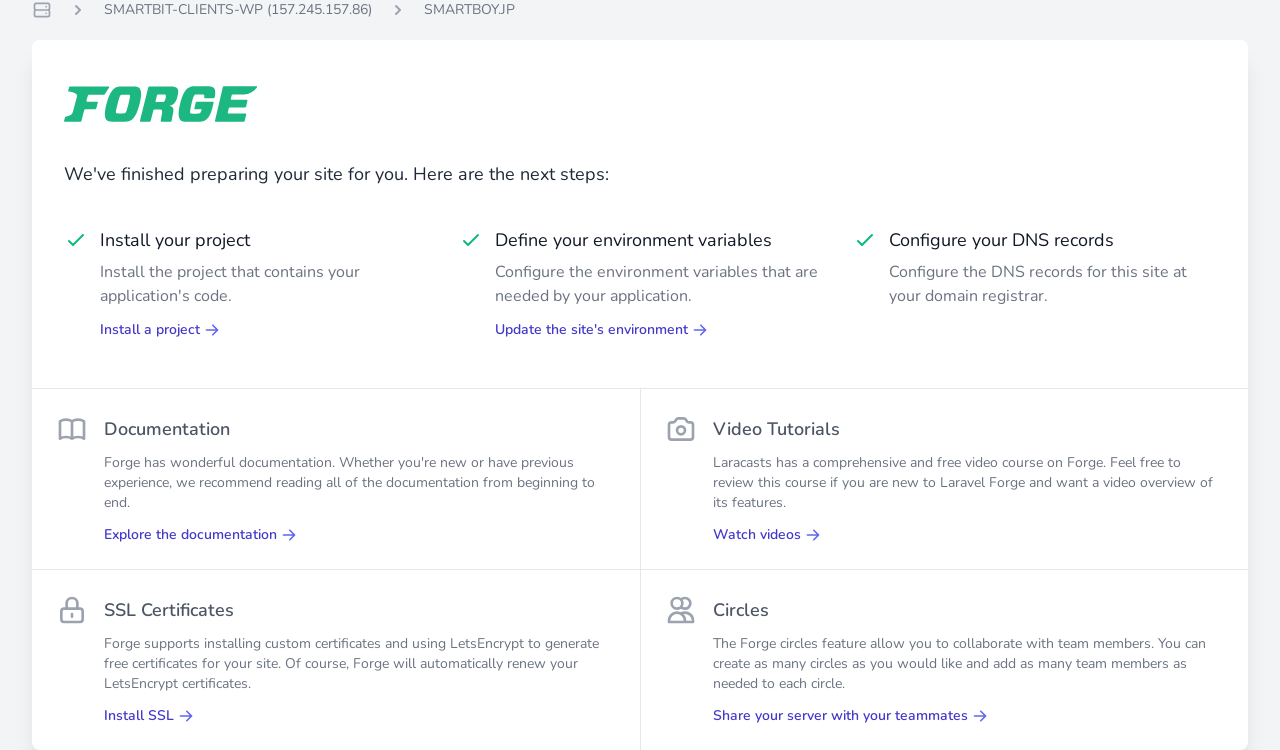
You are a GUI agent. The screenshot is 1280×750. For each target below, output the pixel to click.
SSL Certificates (169, 610)
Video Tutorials (776, 429)
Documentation (167, 429)
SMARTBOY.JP (469, 9)
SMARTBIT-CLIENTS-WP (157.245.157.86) (238, 9)
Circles (741, 610)
